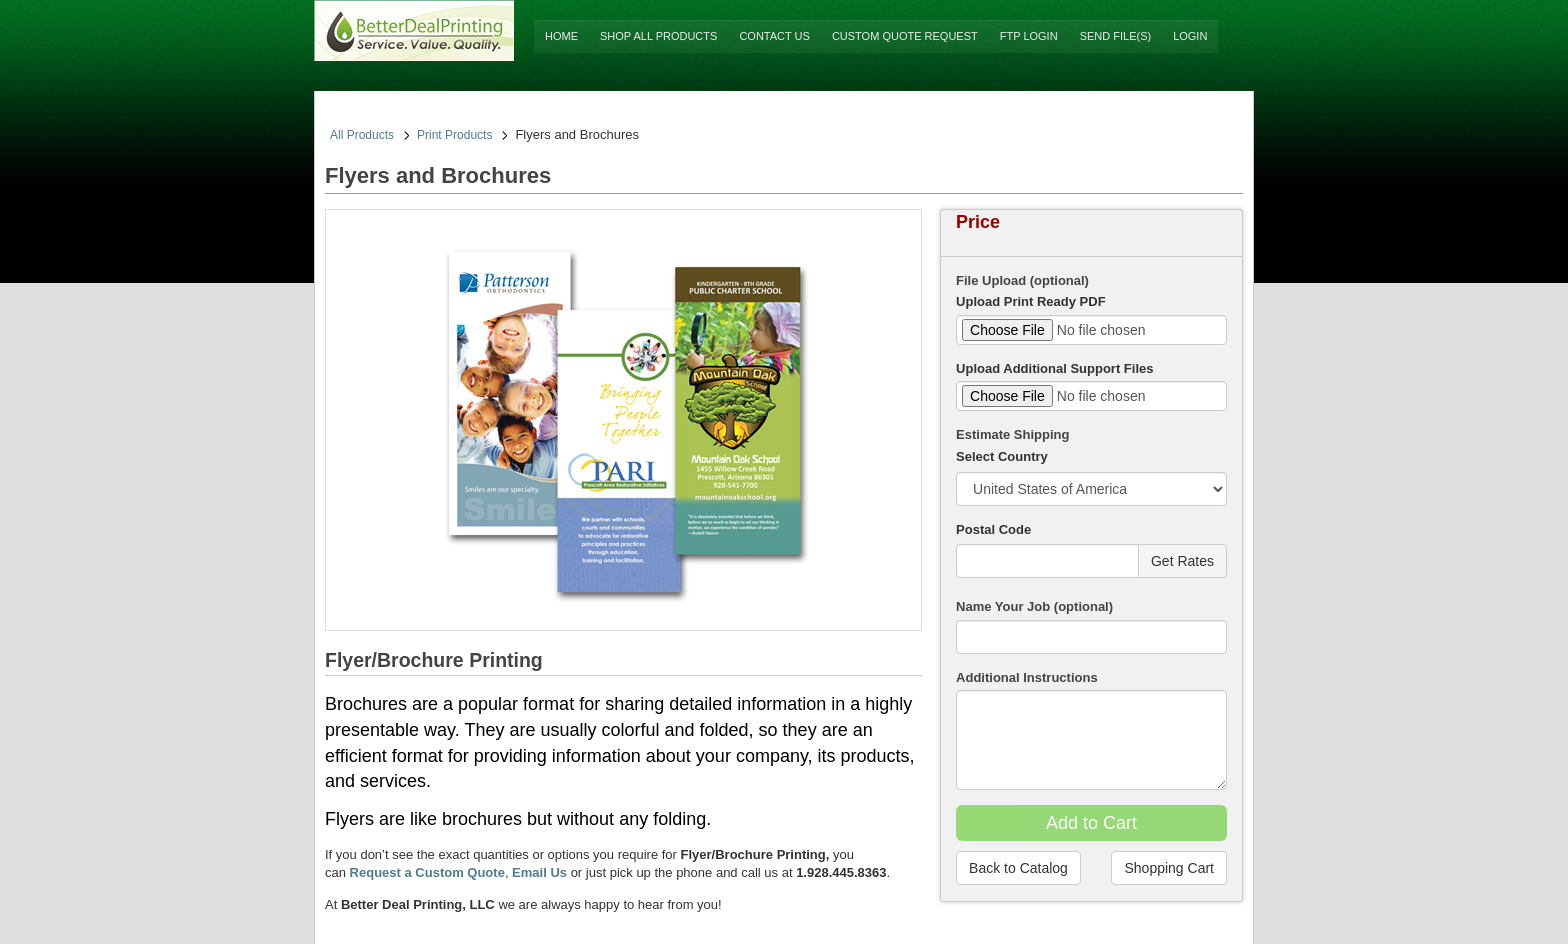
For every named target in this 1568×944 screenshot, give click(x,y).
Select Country (1002, 456)
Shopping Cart (1169, 868)
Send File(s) (1116, 36)
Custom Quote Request (905, 36)
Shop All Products (658, 36)
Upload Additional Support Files (1054, 368)
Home (561, 36)
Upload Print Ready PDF (1031, 301)
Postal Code (993, 529)
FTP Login (1029, 36)
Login (1190, 36)
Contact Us (774, 36)
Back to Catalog (1018, 868)
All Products (362, 135)
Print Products (454, 135)
